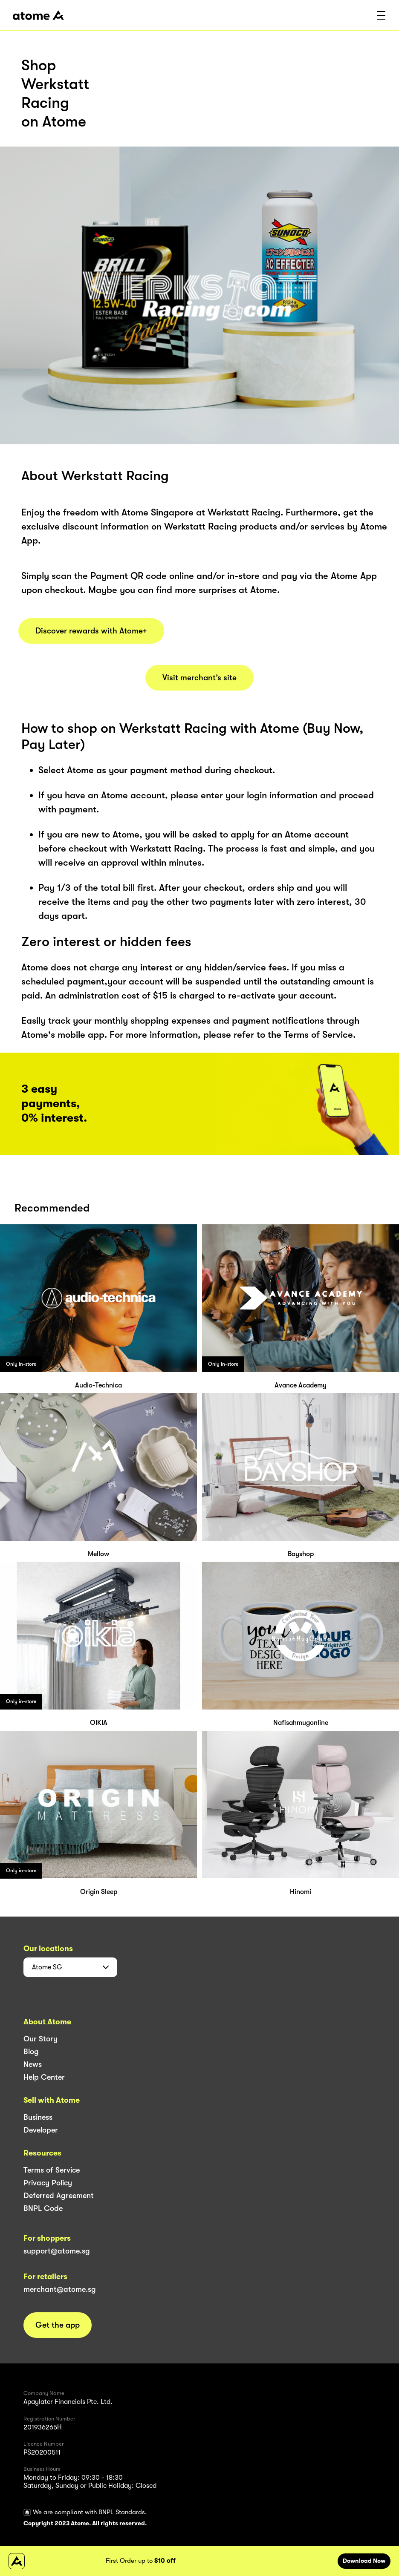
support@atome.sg (56, 2251)
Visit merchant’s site (199, 677)
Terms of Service (51, 2170)
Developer (40, 2130)
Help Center (44, 2077)
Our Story (40, 2039)
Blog (31, 2051)
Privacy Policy (47, 2183)
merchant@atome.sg (59, 2289)
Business (37, 2117)
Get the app (57, 2325)
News (32, 2064)
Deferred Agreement (58, 2195)
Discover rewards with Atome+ (91, 631)
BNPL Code (43, 2208)
